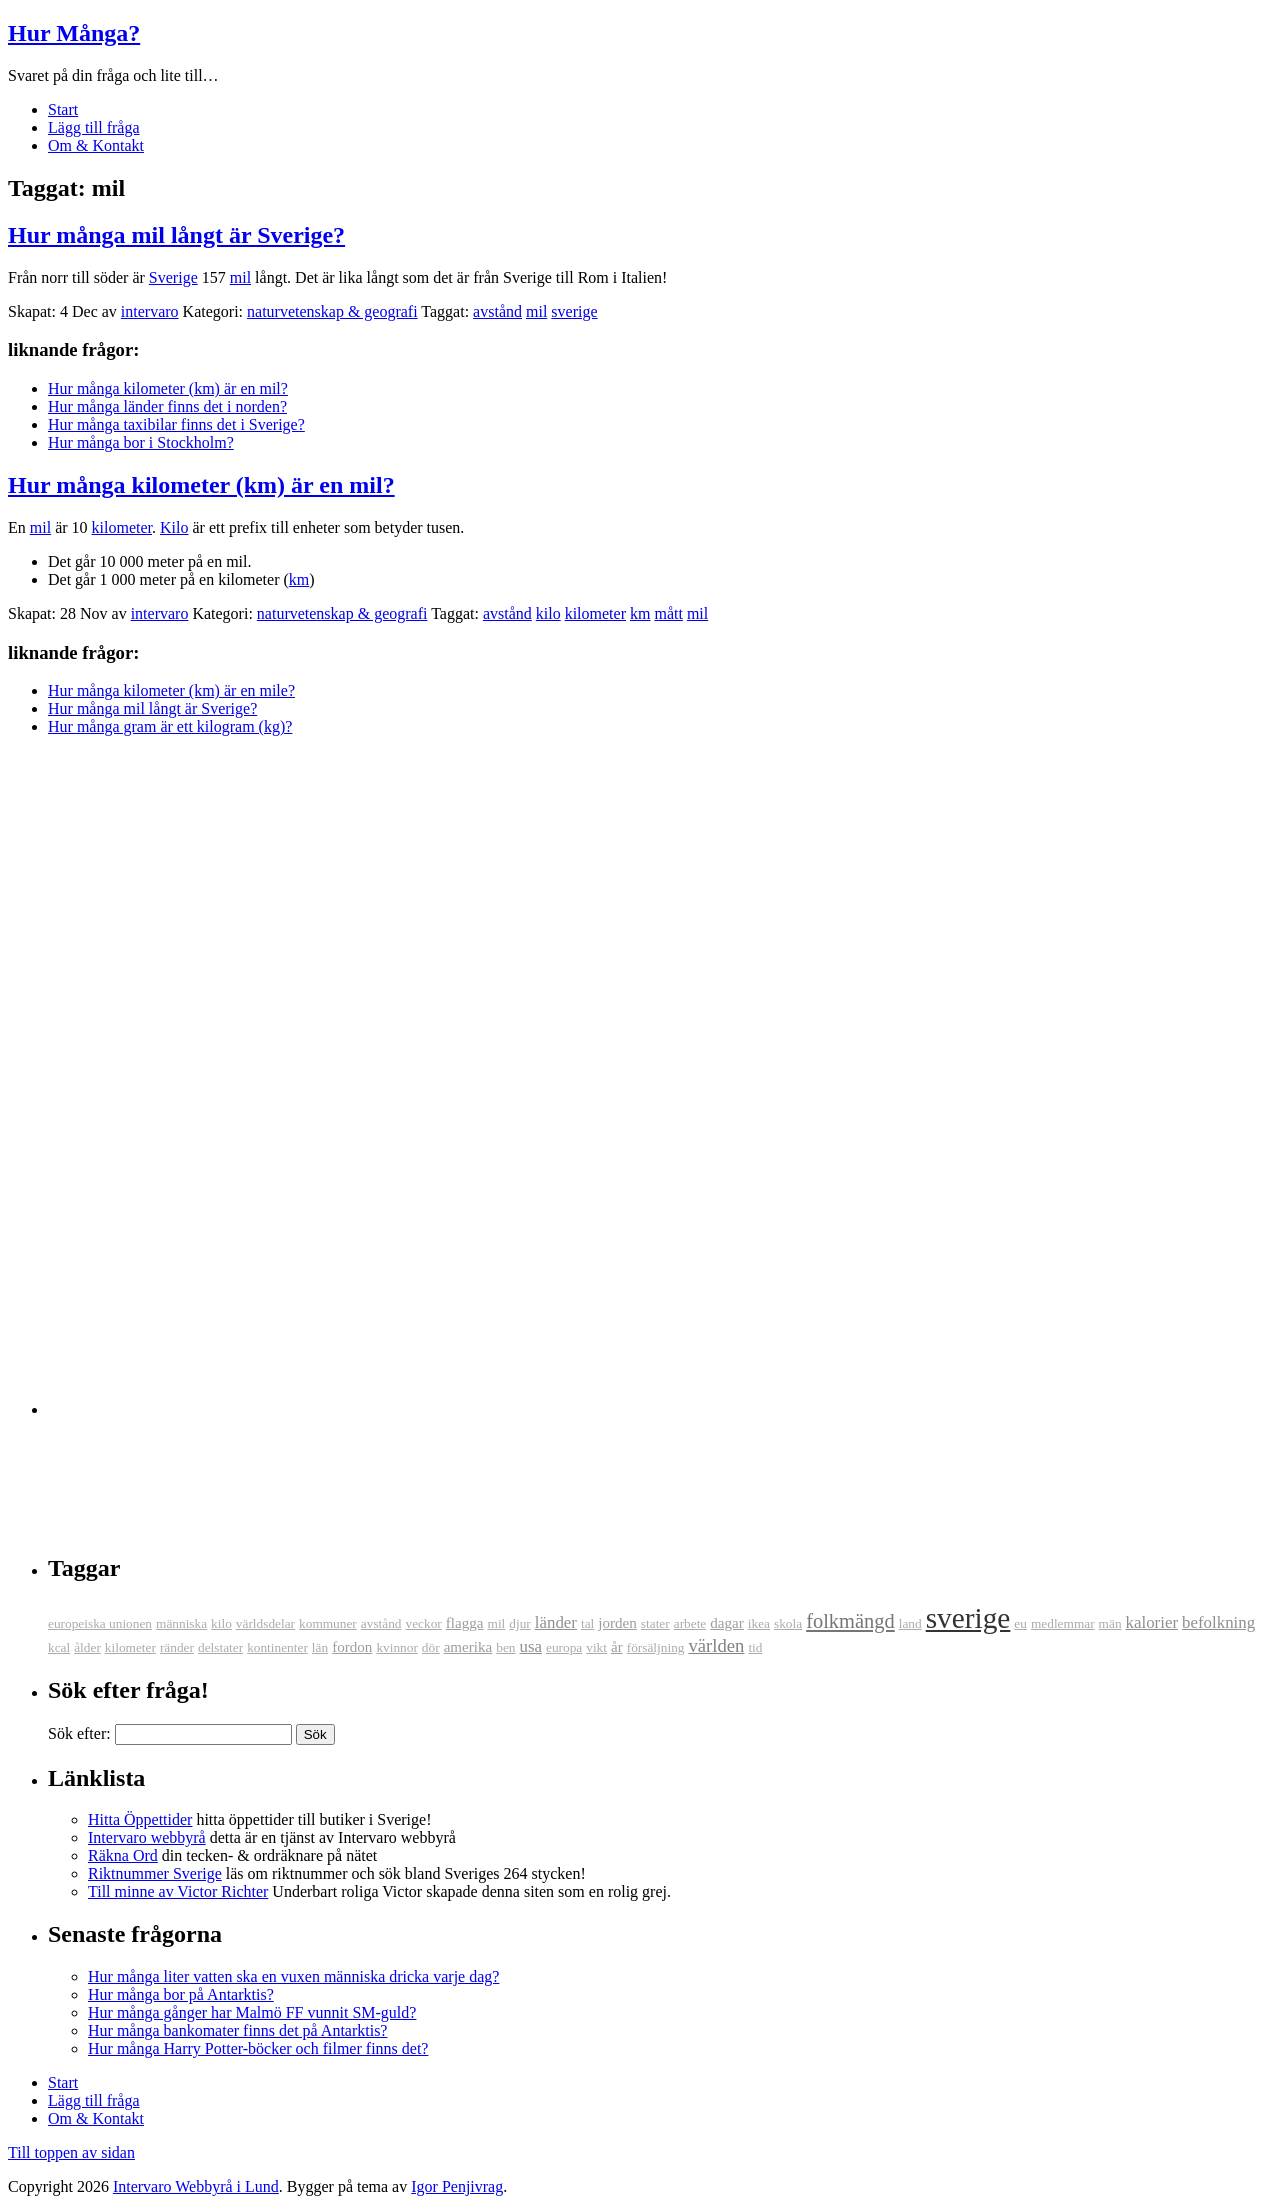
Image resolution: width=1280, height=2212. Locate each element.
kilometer (122, 527)
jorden (617, 1623)
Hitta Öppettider (140, 1819)
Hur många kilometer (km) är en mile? (171, 690)
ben (505, 1647)
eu (1020, 1623)
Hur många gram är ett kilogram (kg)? (170, 726)
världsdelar (265, 1623)
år (617, 1647)
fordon (352, 1647)
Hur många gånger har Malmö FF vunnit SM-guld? (252, 2012)
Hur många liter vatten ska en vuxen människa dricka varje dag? (293, 1976)
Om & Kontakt (96, 145)
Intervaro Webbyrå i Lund (196, 2186)
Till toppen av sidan (71, 2152)
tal (587, 1623)
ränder (177, 1647)
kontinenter (277, 1647)
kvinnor (396, 1647)
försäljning (656, 1647)
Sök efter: (79, 1733)
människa (181, 1623)
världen (716, 1645)
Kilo (174, 527)
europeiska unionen (100, 1623)
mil (240, 277)
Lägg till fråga (94, 127)
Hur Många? (74, 33)
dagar (727, 1623)
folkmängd (850, 1621)
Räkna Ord (123, 1855)
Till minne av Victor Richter (178, 1891)
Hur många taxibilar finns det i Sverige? (176, 424)
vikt (596, 1647)
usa (530, 1646)
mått (668, 613)
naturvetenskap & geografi (332, 311)
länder (556, 1622)
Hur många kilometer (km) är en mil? (168, 388)
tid (755, 1647)
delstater (220, 1647)
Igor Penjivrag (457, 2186)
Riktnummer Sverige (155, 1873)
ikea (759, 1623)
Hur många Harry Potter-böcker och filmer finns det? (258, 2048)
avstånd (497, 311)
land (910, 1623)
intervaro (150, 311)
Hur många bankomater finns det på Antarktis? (237, 2030)
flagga (465, 1623)
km (299, 579)
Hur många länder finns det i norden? (167, 406)
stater (655, 1623)
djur (519, 1623)
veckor (424, 1623)
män (1110, 1623)
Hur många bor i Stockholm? (141, 442)
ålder (87, 1647)
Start (63, 109)
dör (431, 1647)
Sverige (173, 277)
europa (564, 1647)
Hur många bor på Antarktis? (181, 1994)
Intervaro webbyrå (147, 1837)
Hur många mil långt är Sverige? (176, 235)
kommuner (328, 1623)
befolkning (1218, 1622)
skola (788, 1623)
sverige (574, 311)
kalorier (1152, 1622)
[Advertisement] (88, 1070)
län (320, 1647)
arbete (690, 1623)
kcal (59, 1647)
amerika (468, 1647)
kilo (548, 613)
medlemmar (1063, 1623)
